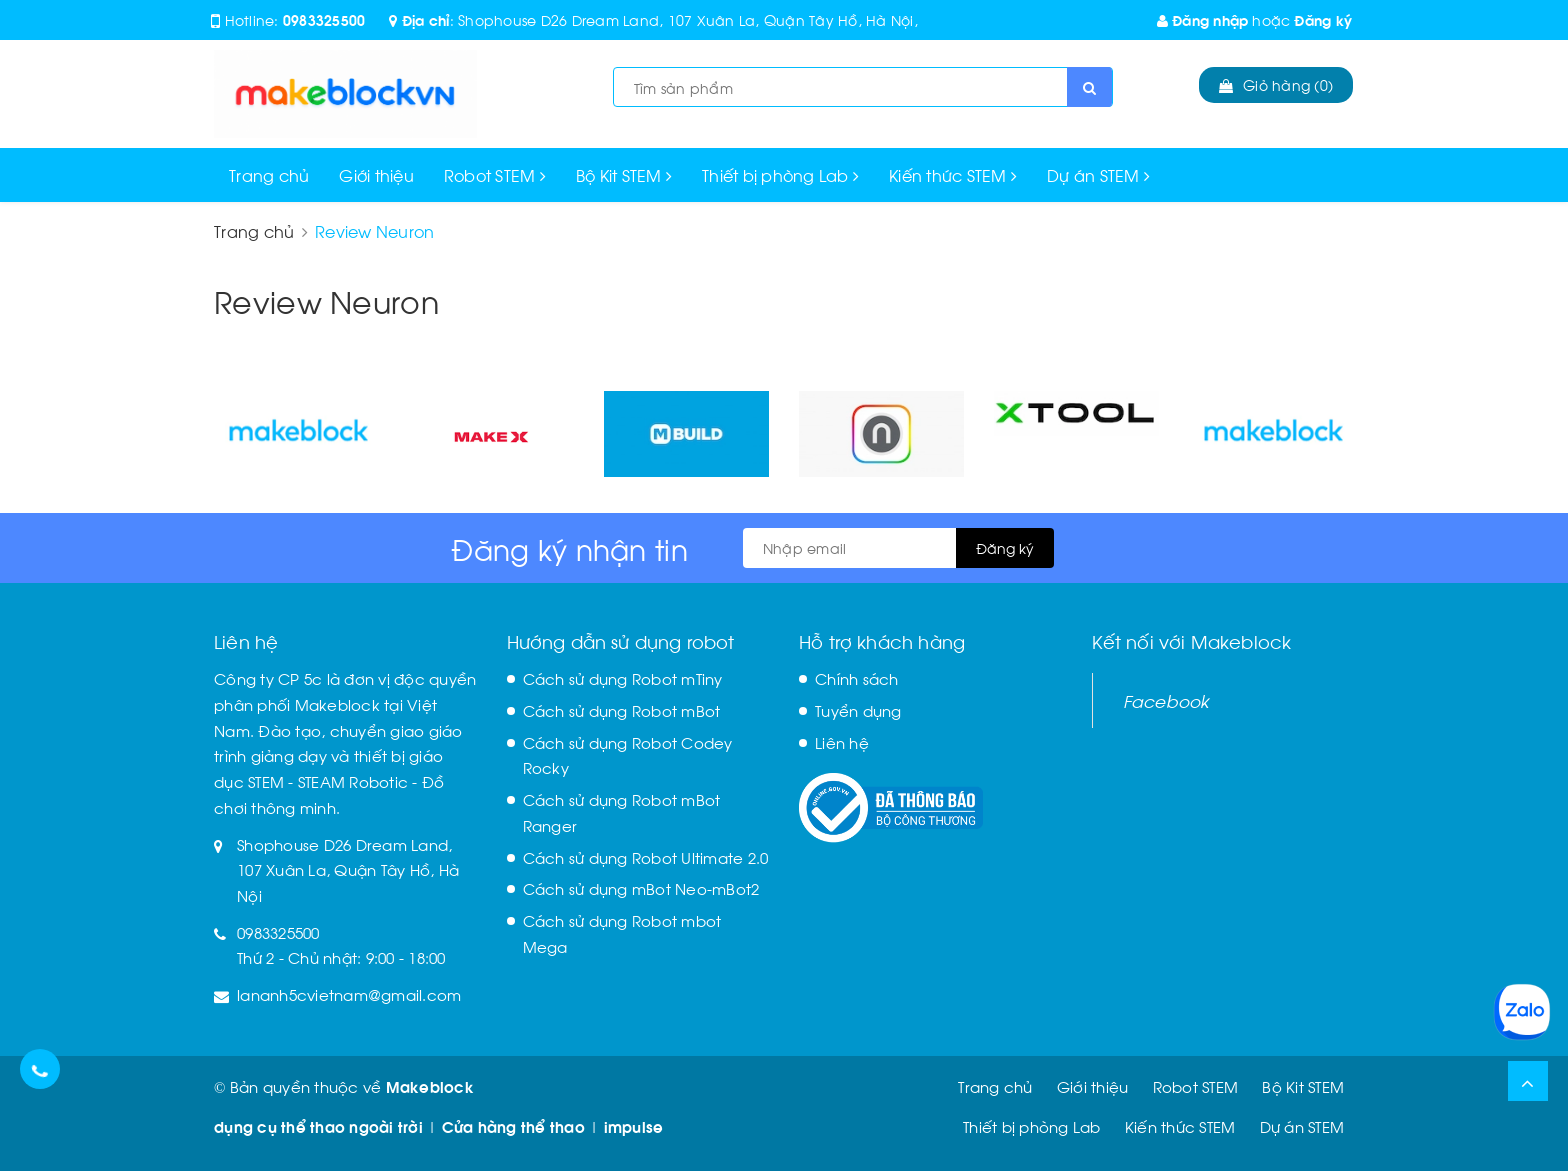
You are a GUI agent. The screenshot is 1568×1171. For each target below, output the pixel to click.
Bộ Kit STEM (624, 174)
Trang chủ (269, 174)
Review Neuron (326, 299)
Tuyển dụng (858, 710)
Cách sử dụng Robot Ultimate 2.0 (646, 857)
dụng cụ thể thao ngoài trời (318, 1126)
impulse (634, 1126)
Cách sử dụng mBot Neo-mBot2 (641, 888)
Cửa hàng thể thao (513, 1126)
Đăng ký (1323, 19)
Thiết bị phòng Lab (780, 174)
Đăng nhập (1203, 19)
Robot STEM (495, 174)
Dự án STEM (1098, 174)
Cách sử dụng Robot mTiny (623, 678)
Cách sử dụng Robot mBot (622, 710)
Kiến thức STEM (953, 174)
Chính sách (857, 678)
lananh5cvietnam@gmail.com (349, 994)
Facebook (1166, 700)
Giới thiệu (376, 174)
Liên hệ (842, 742)
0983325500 (324, 19)
